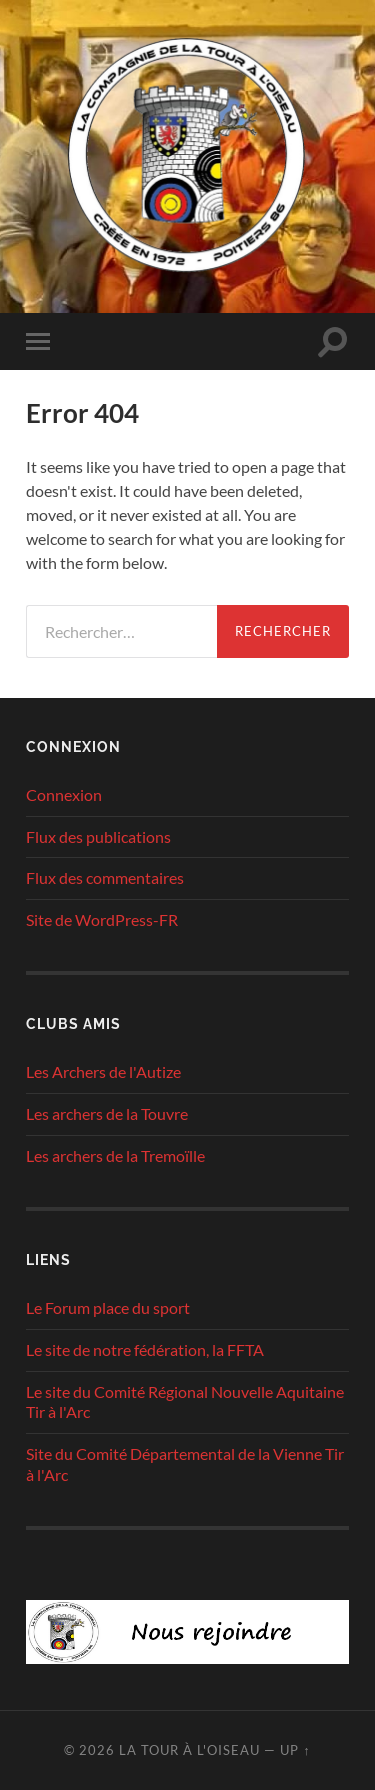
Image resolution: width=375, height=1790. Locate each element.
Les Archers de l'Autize (103, 1071)
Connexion (64, 794)
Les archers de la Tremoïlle (115, 1155)
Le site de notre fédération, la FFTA (145, 1349)
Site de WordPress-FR (102, 919)
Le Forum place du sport (108, 1307)
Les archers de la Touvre (107, 1113)
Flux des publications (98, 836)
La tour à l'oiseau (189, 1750)
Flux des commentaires (105, 877)
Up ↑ (295, 1750)
